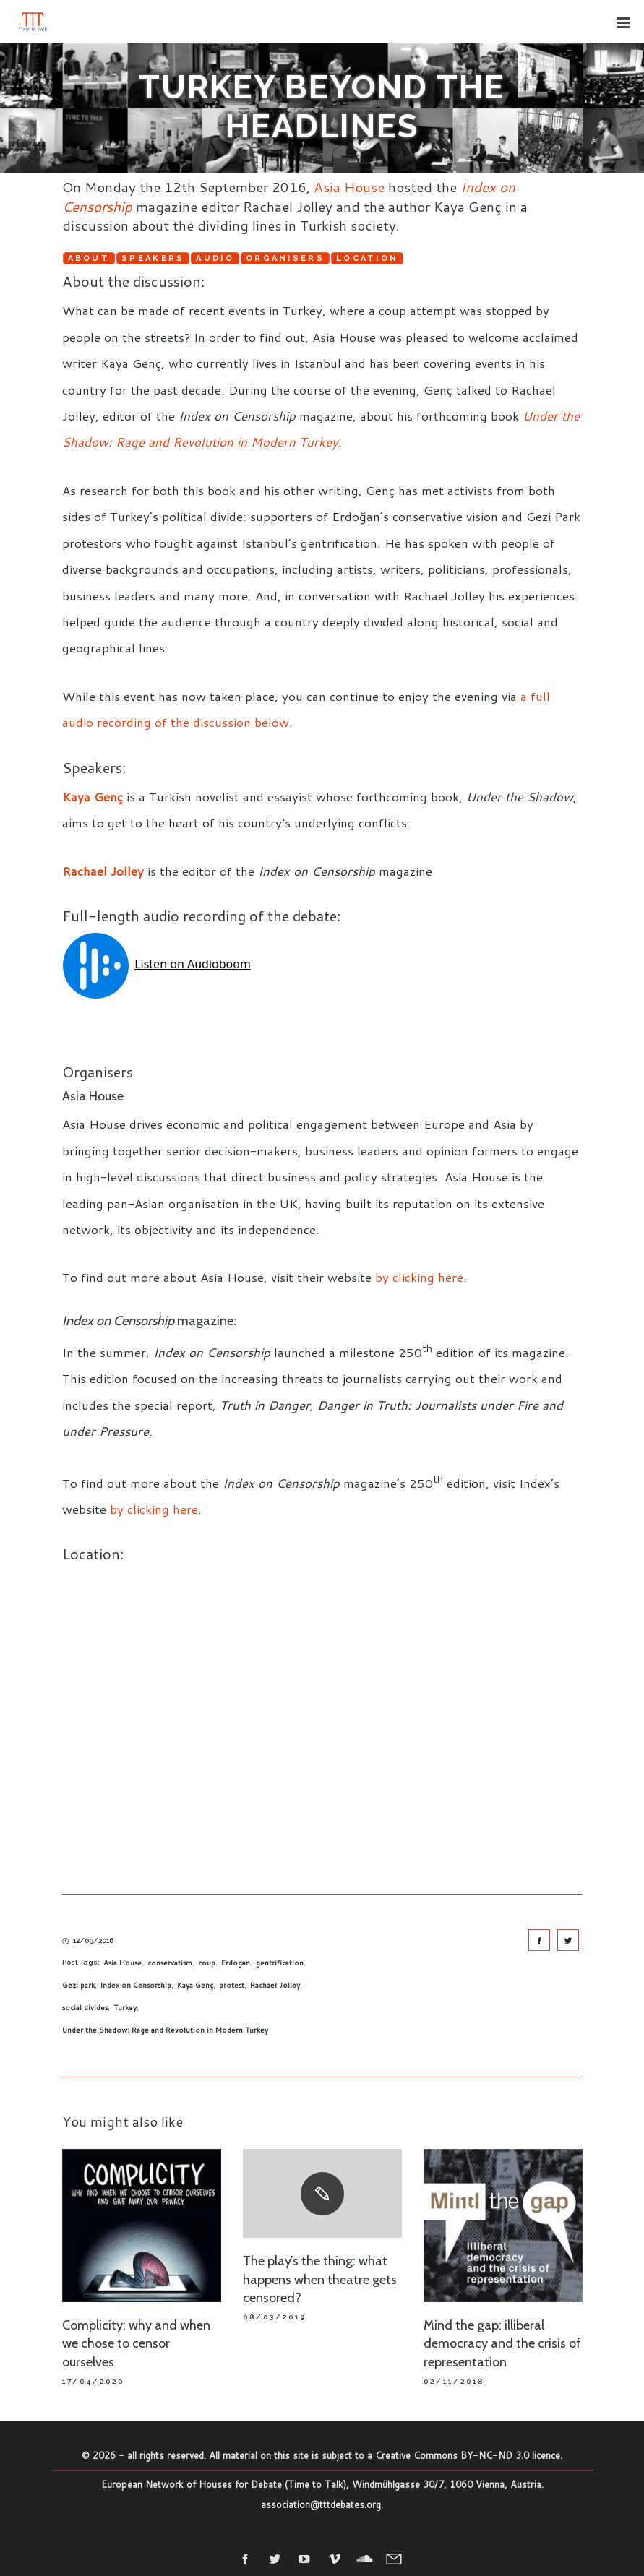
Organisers (285, 258)
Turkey (125, 2007)
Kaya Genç (92, 796)
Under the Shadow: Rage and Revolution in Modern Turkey (165, 2030)
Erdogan (235, 1962)
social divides (85, 2007)
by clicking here (419, 1276)
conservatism (169, 1962)
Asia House (349, 187)
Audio (215, 258)
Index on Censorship (135, 1985)
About (89, 258)
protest (231, 1985)
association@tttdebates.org (321, 2504)
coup (206, 1962)
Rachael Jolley (103, 870)
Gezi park (78, 1985)
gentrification (280, 1962)
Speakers (152, 258)
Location (367, 258)
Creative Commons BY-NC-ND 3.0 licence (467, 2455)
